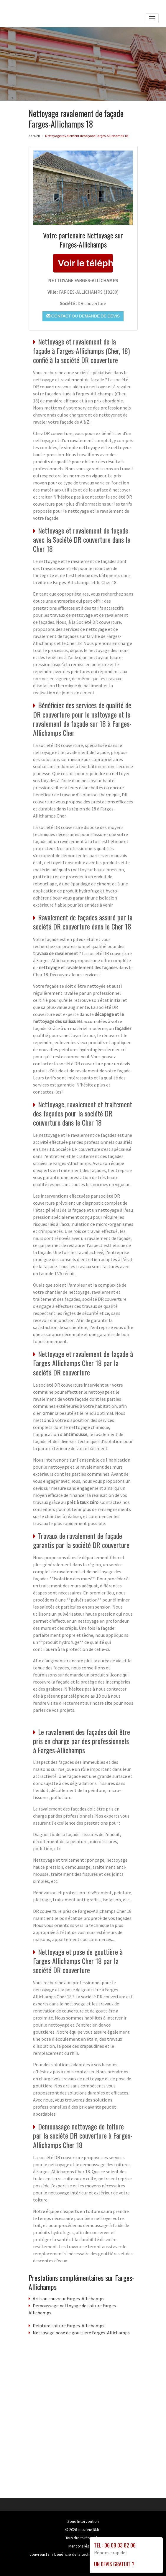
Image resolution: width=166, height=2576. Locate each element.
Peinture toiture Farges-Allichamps (68, 2325)
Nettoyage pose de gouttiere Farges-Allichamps (81, 2333)
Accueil (34, 135)
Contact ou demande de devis (83, 316)
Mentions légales (82, 2546)
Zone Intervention (83, 2521)
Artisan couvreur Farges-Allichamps (68, 2298)
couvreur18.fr (89, 2529)
